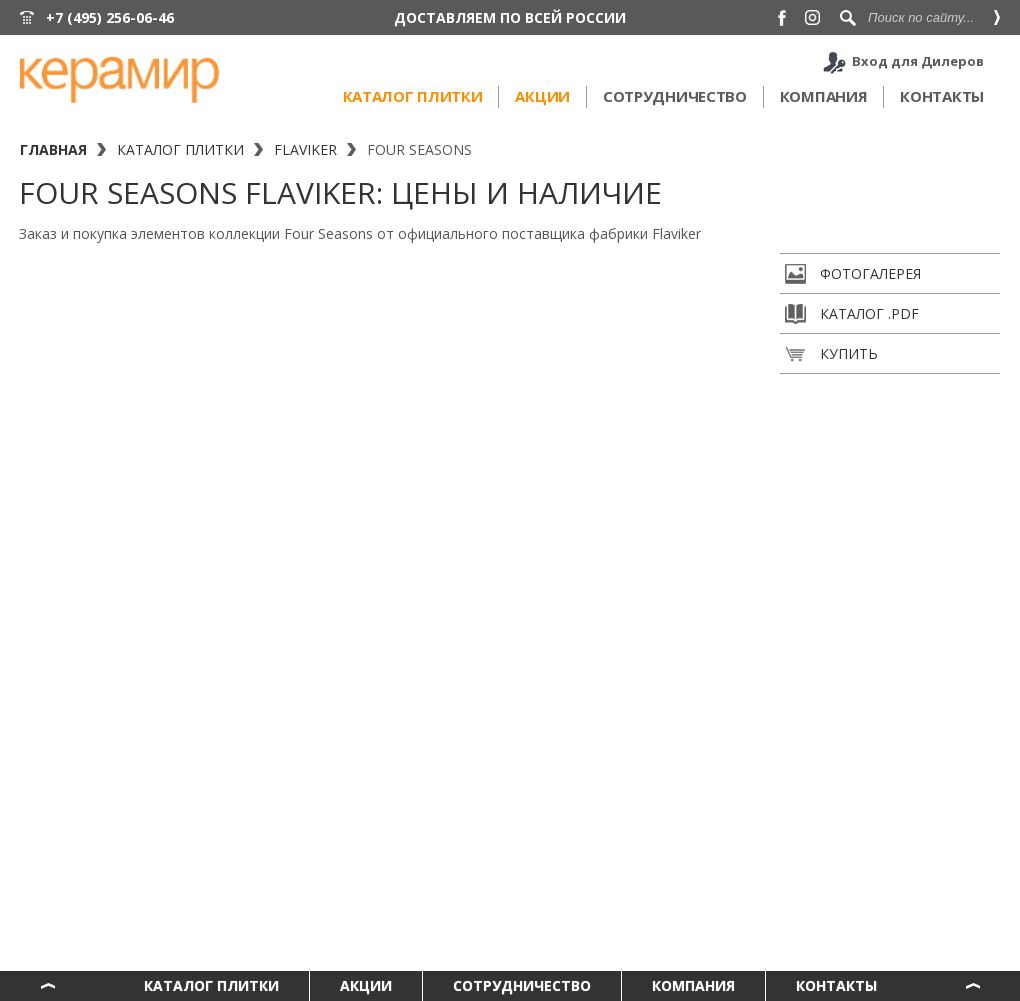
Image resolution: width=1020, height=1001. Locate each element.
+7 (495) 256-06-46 (110, 17)
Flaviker (305, 149)
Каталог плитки (413, 96)
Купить (831, 354)
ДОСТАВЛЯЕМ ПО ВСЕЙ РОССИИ (510, 17)
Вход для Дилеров (918, 61)
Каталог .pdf (852, 314)
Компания (824, 96)
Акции (542, 96)
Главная (53, 149)
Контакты (942, 96)
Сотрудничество (675, 96)
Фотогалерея (853, 274)
